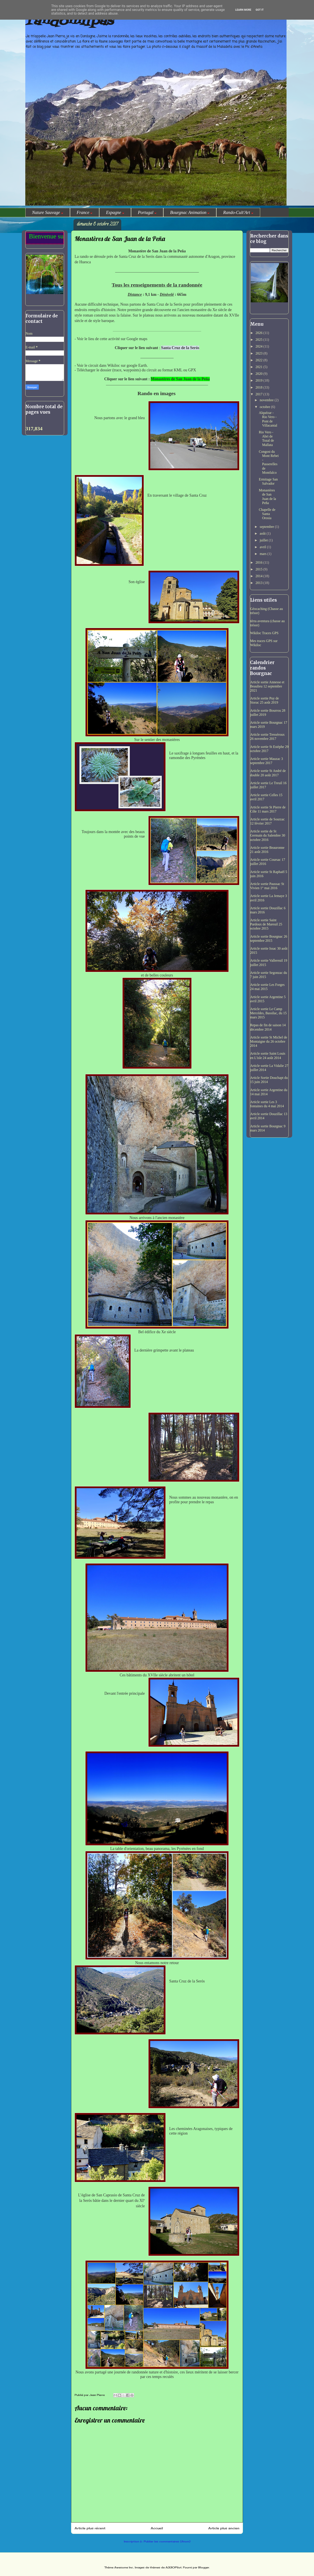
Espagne (115, 212)
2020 (259, 373)
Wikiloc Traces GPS (264, 633)
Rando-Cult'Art (238, 212)
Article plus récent (90, 2528)
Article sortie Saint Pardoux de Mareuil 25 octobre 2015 (266, 924)
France (85, 212)
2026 (259, 333)
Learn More (243, 9)
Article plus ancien (223, 2528)
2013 (259, 583)
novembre (267, 400)
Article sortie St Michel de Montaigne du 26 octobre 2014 (268, 1041)
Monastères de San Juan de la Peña (180, 379)
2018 (259, 387)
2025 (259, 339)
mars (263, 554)
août (263, 533)
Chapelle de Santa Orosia (267, 514)
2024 (259, 346)
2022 (259, 360)
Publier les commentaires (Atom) (167, 2541)
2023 (259, 353)
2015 (259, 569)
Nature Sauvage (47, 212)
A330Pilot (174, 2567)
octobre (265, 407)
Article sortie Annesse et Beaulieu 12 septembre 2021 (267, 686)
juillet (264, 540)
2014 (259, 576)
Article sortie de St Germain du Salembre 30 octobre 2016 (267, 835)
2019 (259, 380)
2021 (259, 367)
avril (263, 547)
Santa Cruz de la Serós (180, 348)
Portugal (147, 212)
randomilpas (69, 21)
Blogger (203, 2567)
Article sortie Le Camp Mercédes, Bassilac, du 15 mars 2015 (268, 1013)
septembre (267, 527)
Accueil (157, 2528)
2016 (259, 562)
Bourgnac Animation (190, 212)
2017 (259, 394)
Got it (260, 9)
